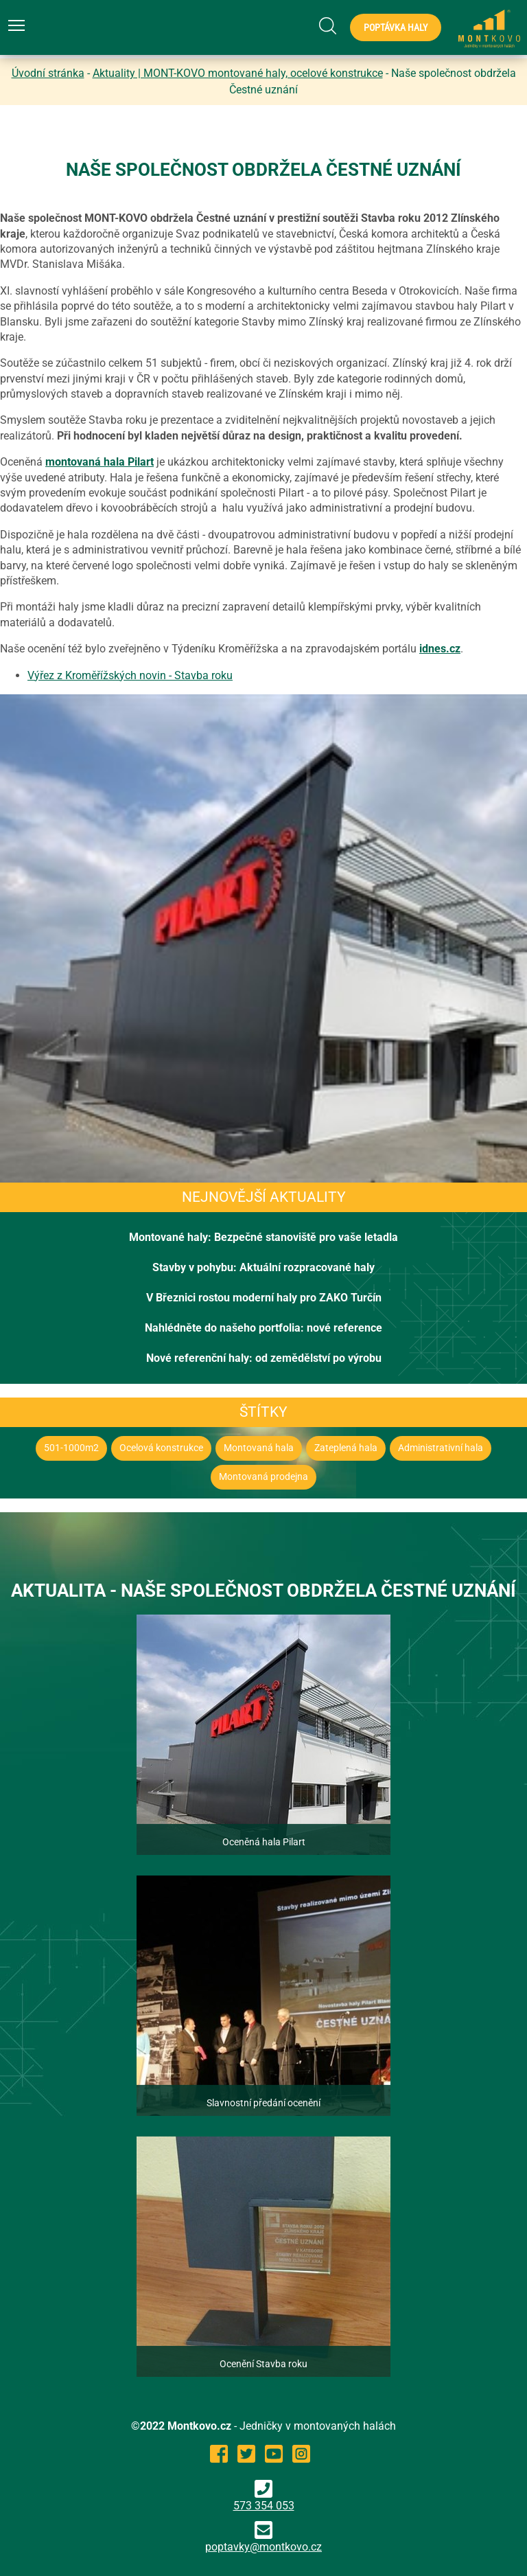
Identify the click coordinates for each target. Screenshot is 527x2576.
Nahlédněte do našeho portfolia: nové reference (263, 1327)
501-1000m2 (71, 1448)
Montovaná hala (259, 1448)
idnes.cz (439, 648)
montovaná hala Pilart (99, 461)
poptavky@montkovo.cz (263, 2546)
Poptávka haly (396, 27)
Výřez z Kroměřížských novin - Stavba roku (130, 675)
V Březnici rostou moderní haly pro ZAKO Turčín (264, 1297)
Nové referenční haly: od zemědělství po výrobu (264, 1358)
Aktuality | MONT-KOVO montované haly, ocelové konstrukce (238, 73)
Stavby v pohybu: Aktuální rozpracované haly (263, 1267)
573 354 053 (263, 2496)
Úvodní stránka (48, 73)
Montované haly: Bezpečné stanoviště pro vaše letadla (263, 1237)
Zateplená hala (345, 1448)
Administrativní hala (440, 1448)
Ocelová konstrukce (161, 1448)
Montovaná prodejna (263, 1477)
